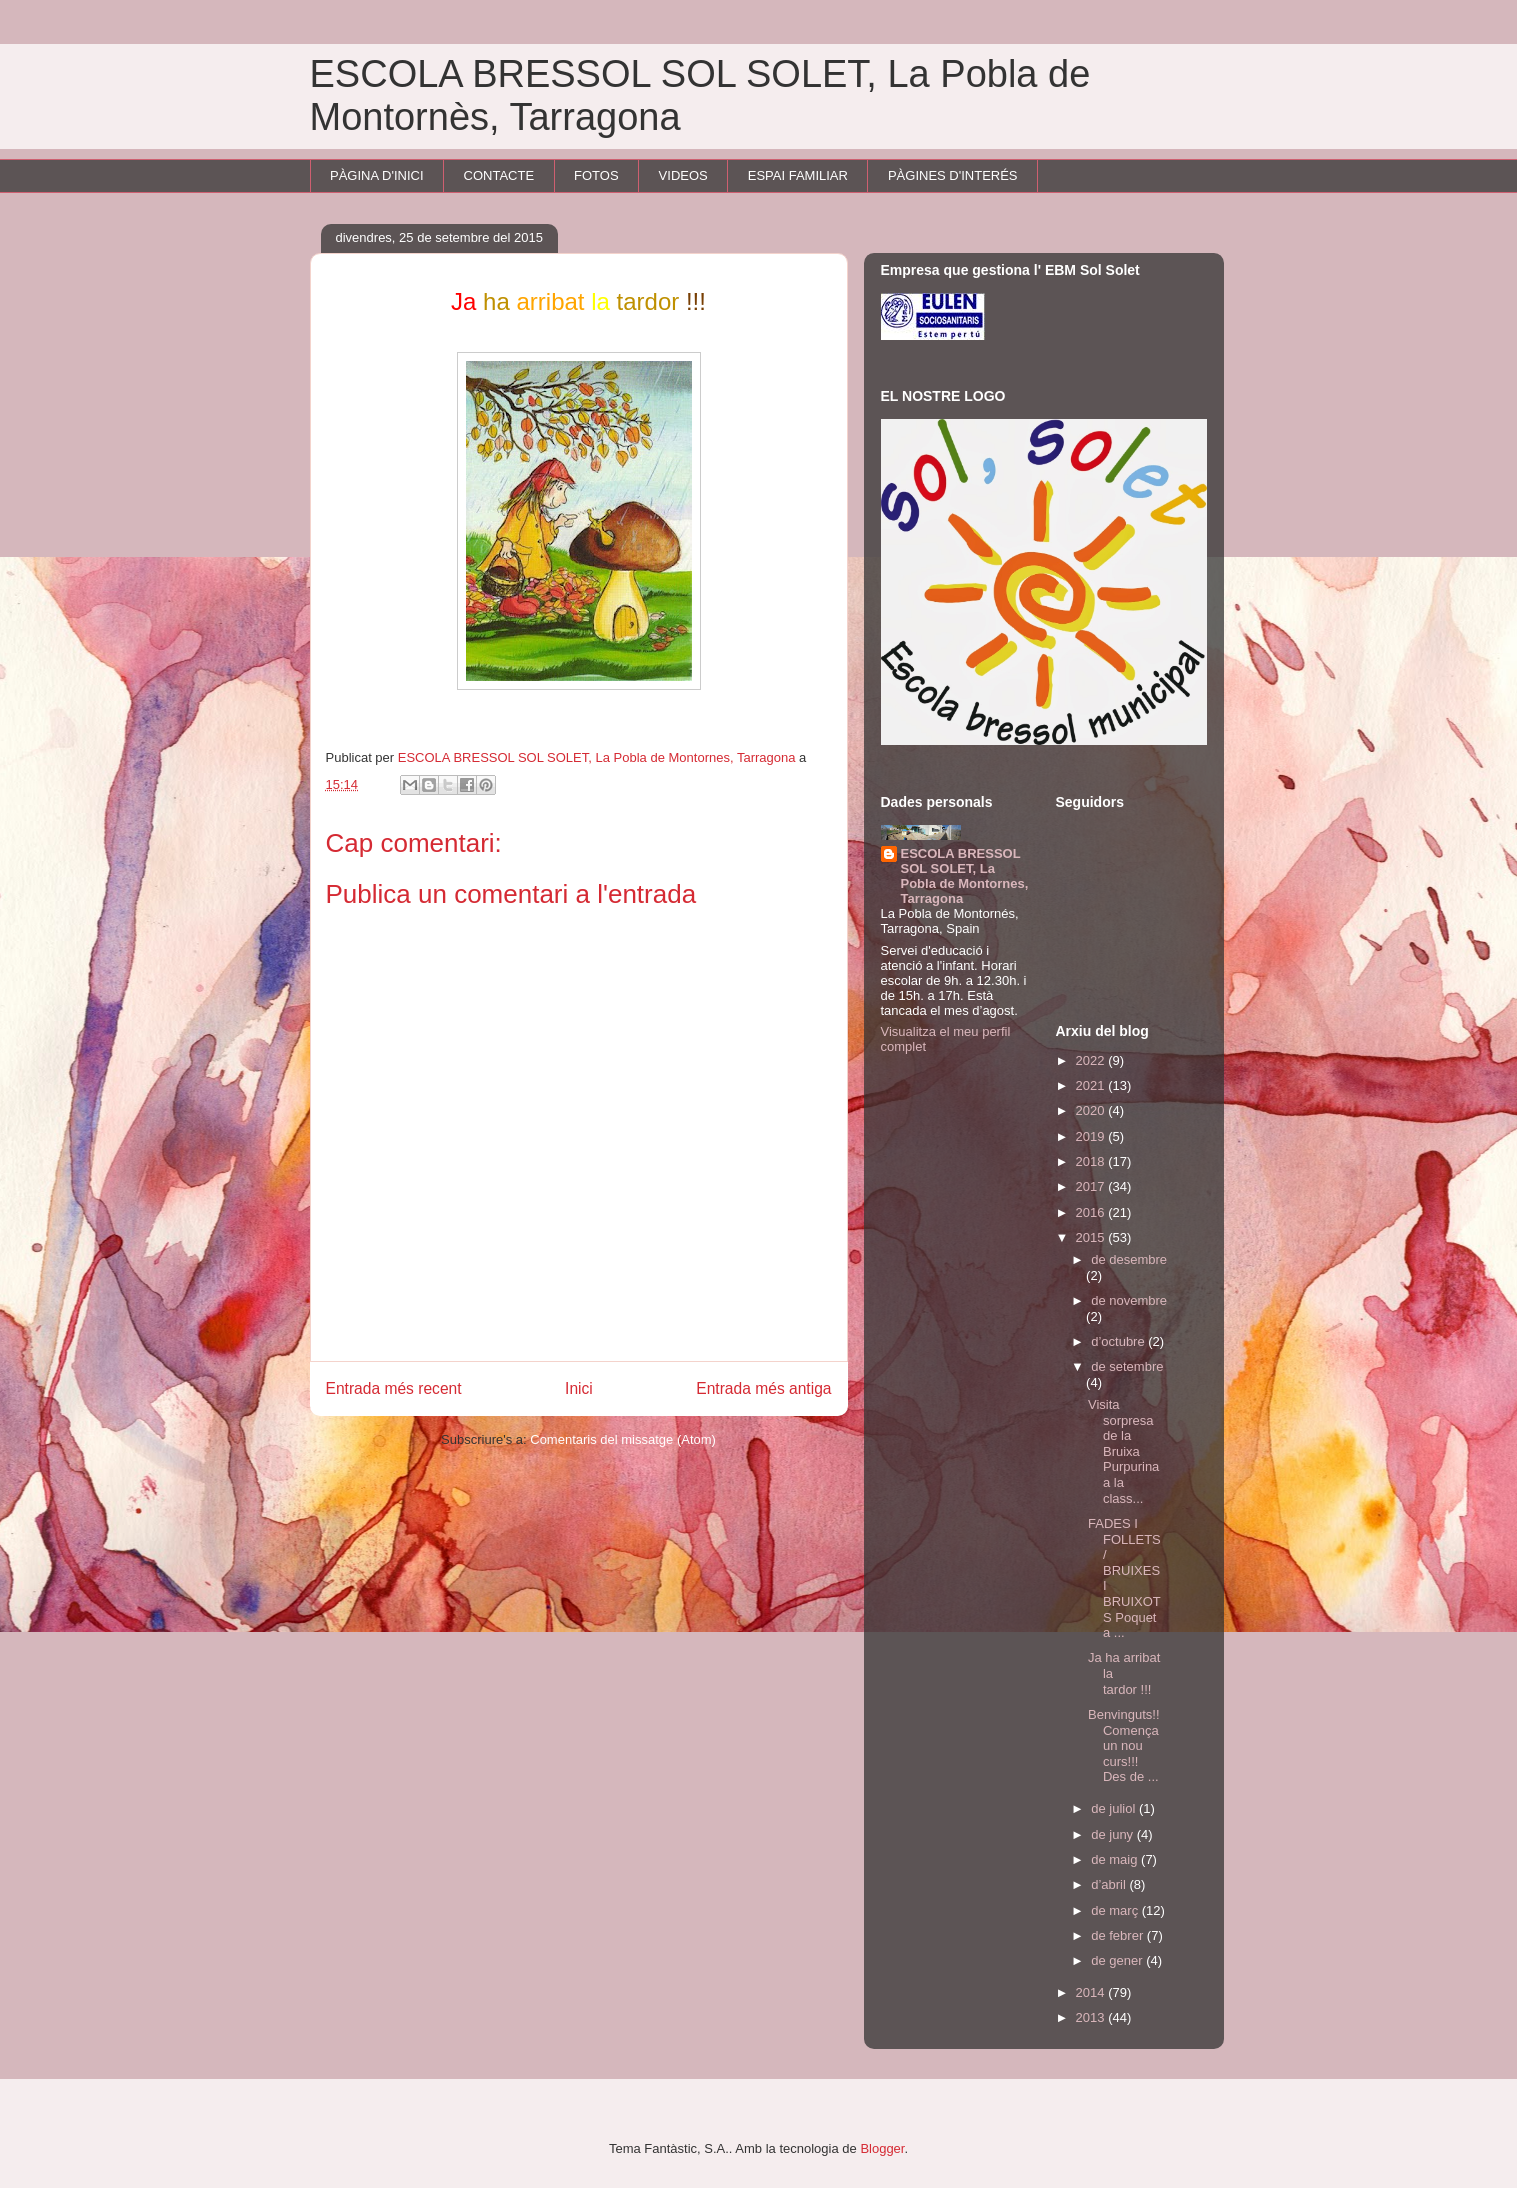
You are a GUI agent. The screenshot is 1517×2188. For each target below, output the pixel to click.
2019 (1092, 1136)
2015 (1092, 1237)
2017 (1092, 1186)
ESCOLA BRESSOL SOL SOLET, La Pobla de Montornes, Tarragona (965, 876)
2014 (1092, 1992)
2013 (1092, 2017)
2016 (1092, 1212)
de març (1116, 1910)
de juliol (1115, 1808)
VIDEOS (683, 175)
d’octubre (1119, 1341)
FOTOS (596, 175)
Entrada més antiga (763, 1388)
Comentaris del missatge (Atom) (623, 1439)
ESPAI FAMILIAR (798, 175)
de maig (1116, 1859)
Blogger (882, 2148)
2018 (1092, 1161)
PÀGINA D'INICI (377, 175)
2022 (1092, 1060)
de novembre (1129, 1300)
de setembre (1127, 1366)
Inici (579, 1388)
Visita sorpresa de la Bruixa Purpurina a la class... (1123, 1451)
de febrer (1119, 1935)
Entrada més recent (394, 1388)
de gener (1118, 1960)
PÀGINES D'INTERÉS (953, 175)
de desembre (1129, 1259)
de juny (1114, 1834)
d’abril (1110, 1884)
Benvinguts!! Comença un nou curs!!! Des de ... (1124, 1745)
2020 (1092, 1110)
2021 (1092, 1085)
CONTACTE (499, 175)
